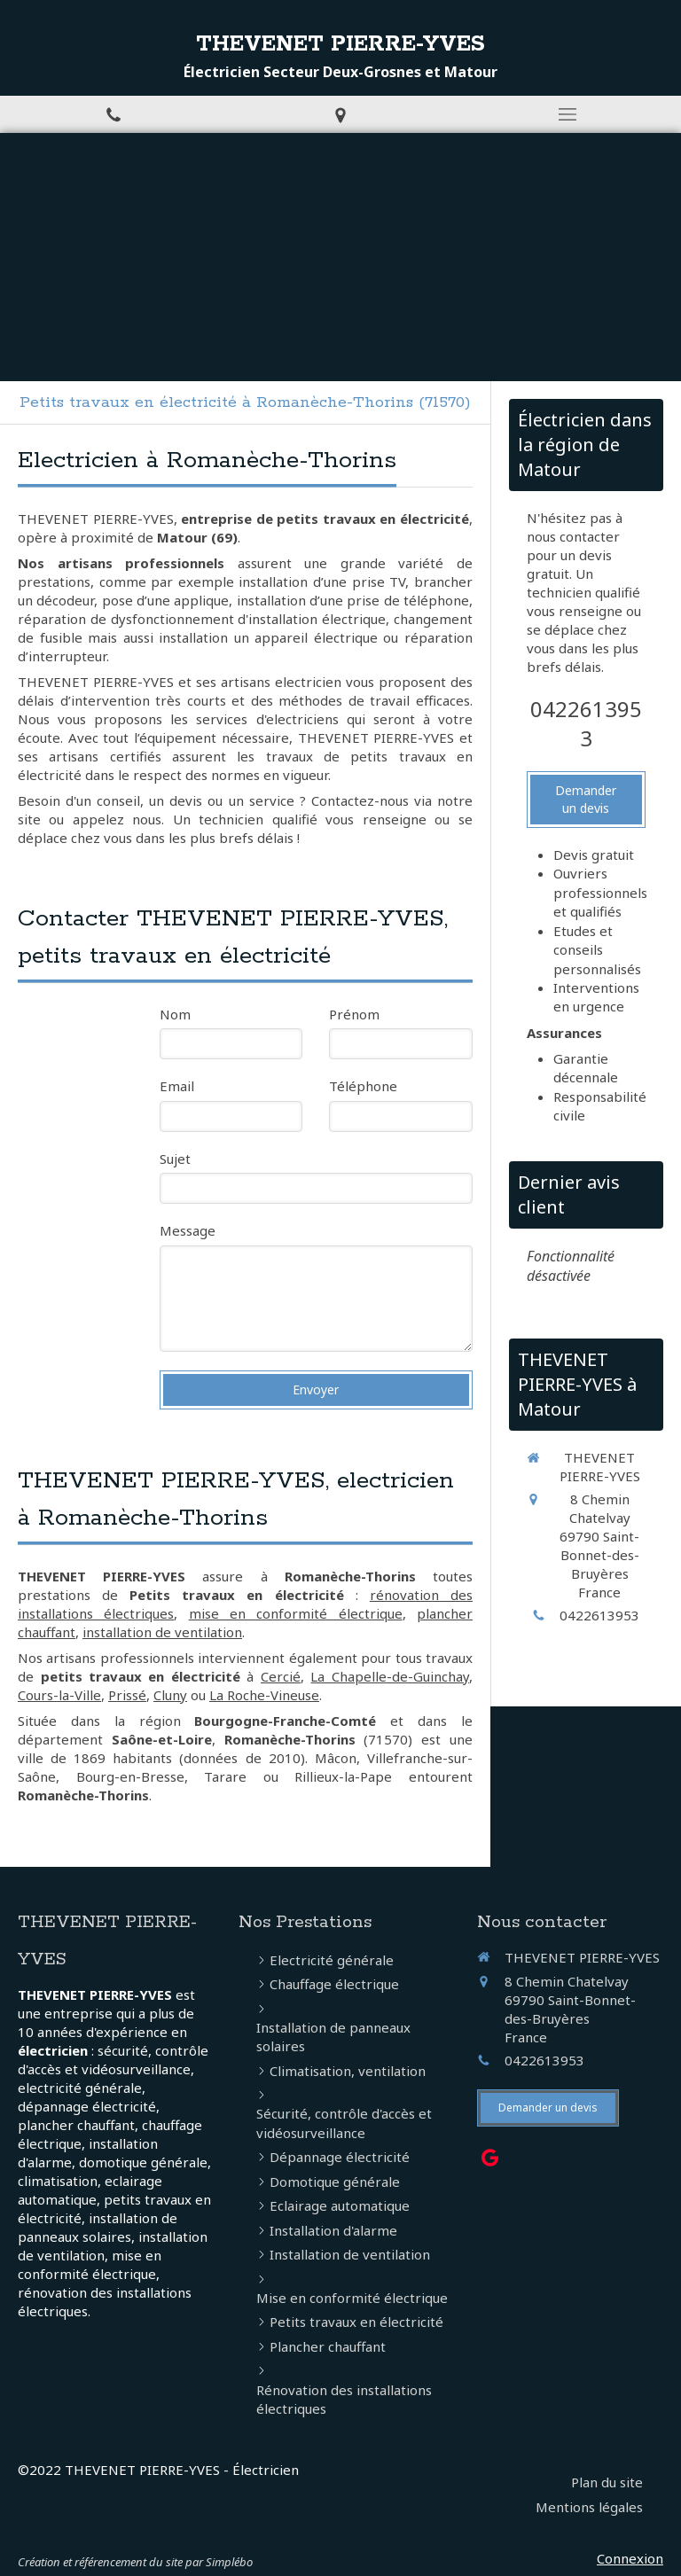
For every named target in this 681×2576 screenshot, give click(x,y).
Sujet (175, 1158)
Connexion (630, 2558)
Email (177, 1086)
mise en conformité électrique (296, 1613)
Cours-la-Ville (59, 1695)
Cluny (170, 1695)
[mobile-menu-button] (567, 114)
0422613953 (586, 723)
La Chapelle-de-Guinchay (389, 1676)
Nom (175, 1014)
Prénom (354, 1014)
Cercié (281, 1676)
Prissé (127, 1695)
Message (187, 1230)
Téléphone (363, 1086)
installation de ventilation (162, 1632)
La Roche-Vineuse (264, 1695)
